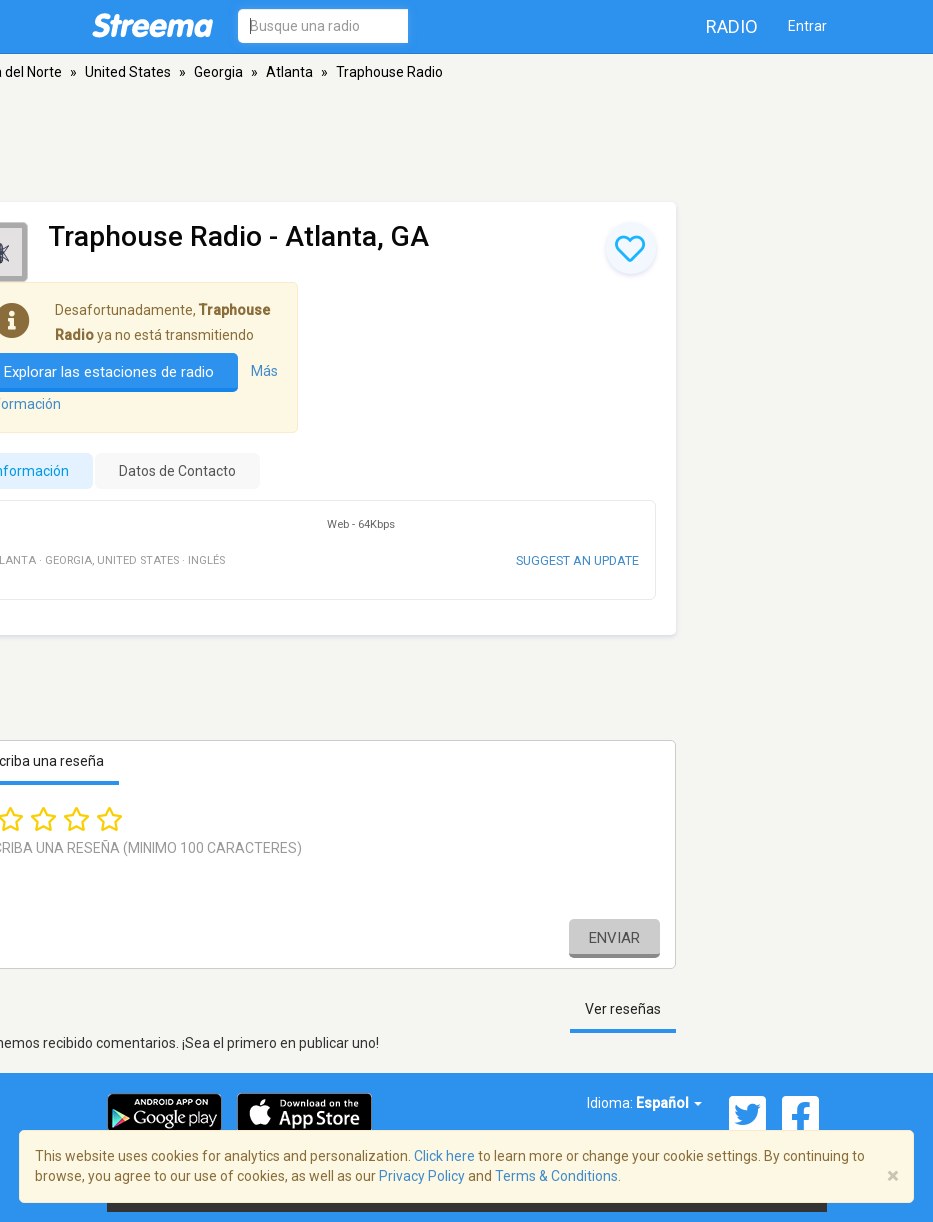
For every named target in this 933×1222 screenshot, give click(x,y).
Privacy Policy (422, 1176)
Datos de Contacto (177, 471)
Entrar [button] (807, 26)
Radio (732, 26)
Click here (444, 1156)
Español (669, 1103)
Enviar (614, 938)
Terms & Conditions (556, 1176)
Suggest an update (577, 560)
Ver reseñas (623, 1009)
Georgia (218, 72)
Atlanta (289, 72)
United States (128, 72)
